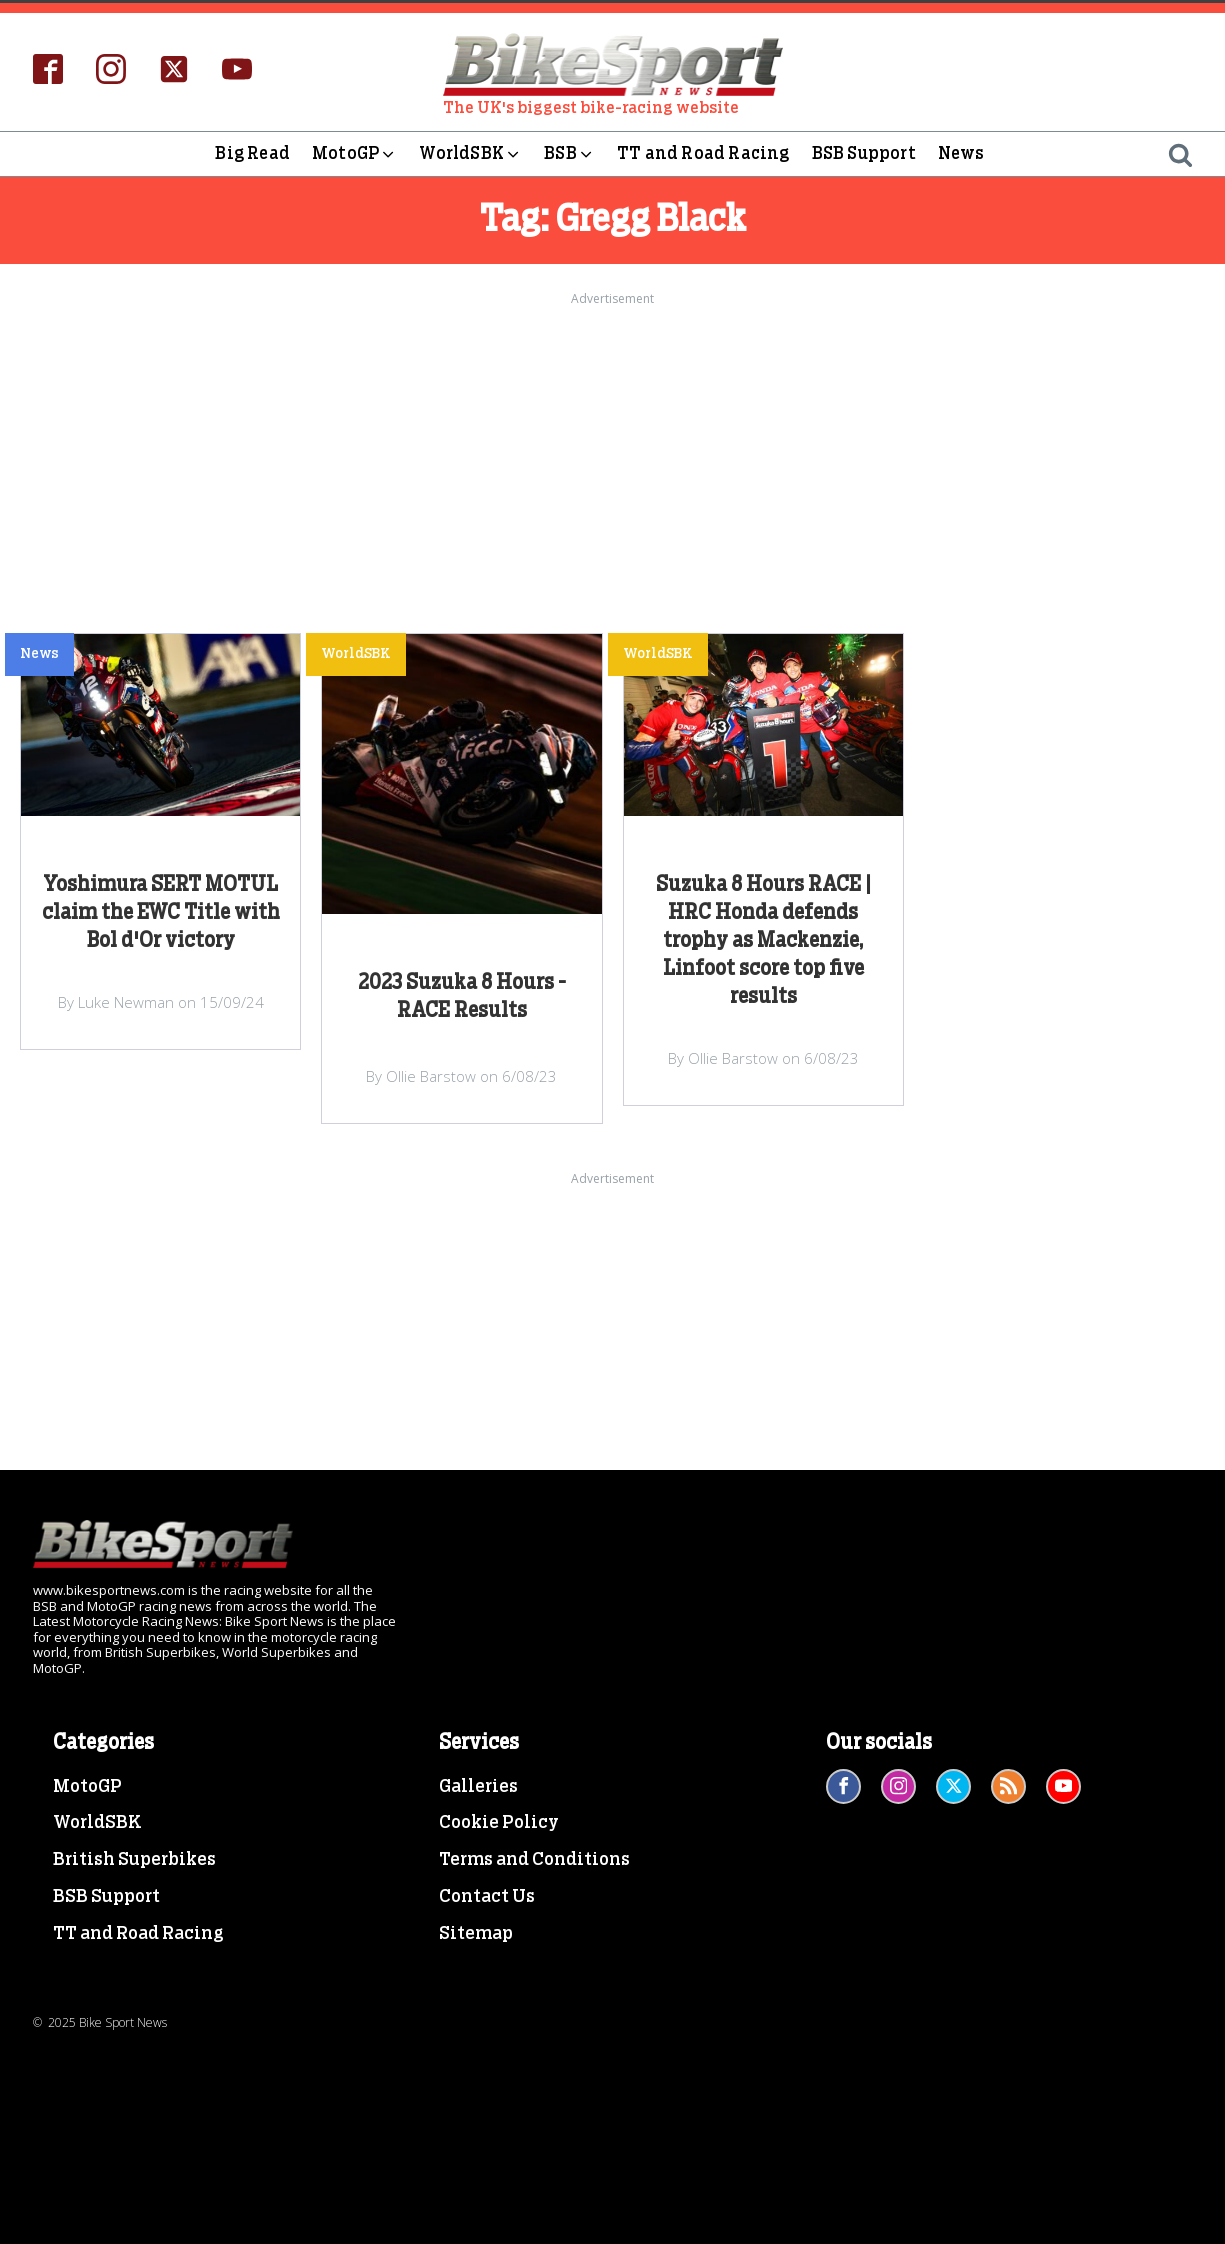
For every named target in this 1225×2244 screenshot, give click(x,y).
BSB (569, 154)
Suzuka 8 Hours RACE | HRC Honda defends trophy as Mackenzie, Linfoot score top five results (763, 941)
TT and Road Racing (703, 153)
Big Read (252, 153)
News (961, 153)
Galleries (478, 1787)
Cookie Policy (499, 1823)
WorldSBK (470, 154)
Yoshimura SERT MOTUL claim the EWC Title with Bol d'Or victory (161, 913)
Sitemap (476, 1934)
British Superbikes (134, 1860)
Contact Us (487, 1897)
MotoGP (354, 154)
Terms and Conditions (534, 1860)
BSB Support (864, 153)
